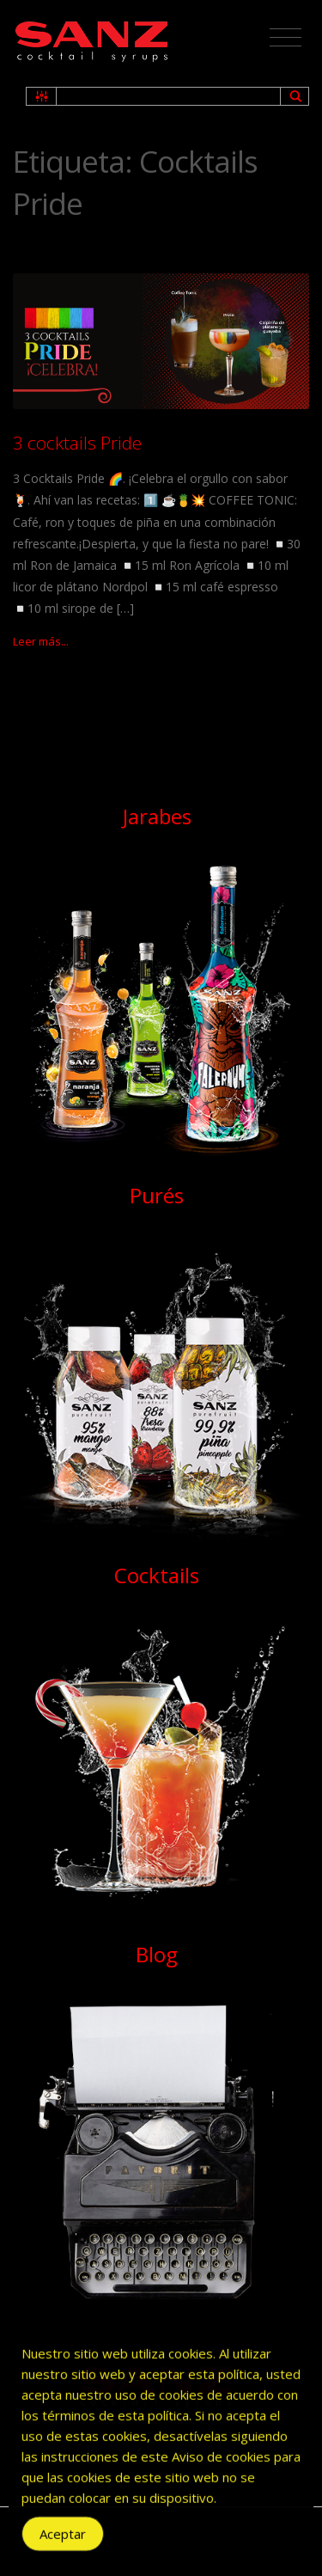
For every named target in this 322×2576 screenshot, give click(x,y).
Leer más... (41, 641)
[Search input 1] (169, 96)
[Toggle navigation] (285, 37)
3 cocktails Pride (77, 443)
